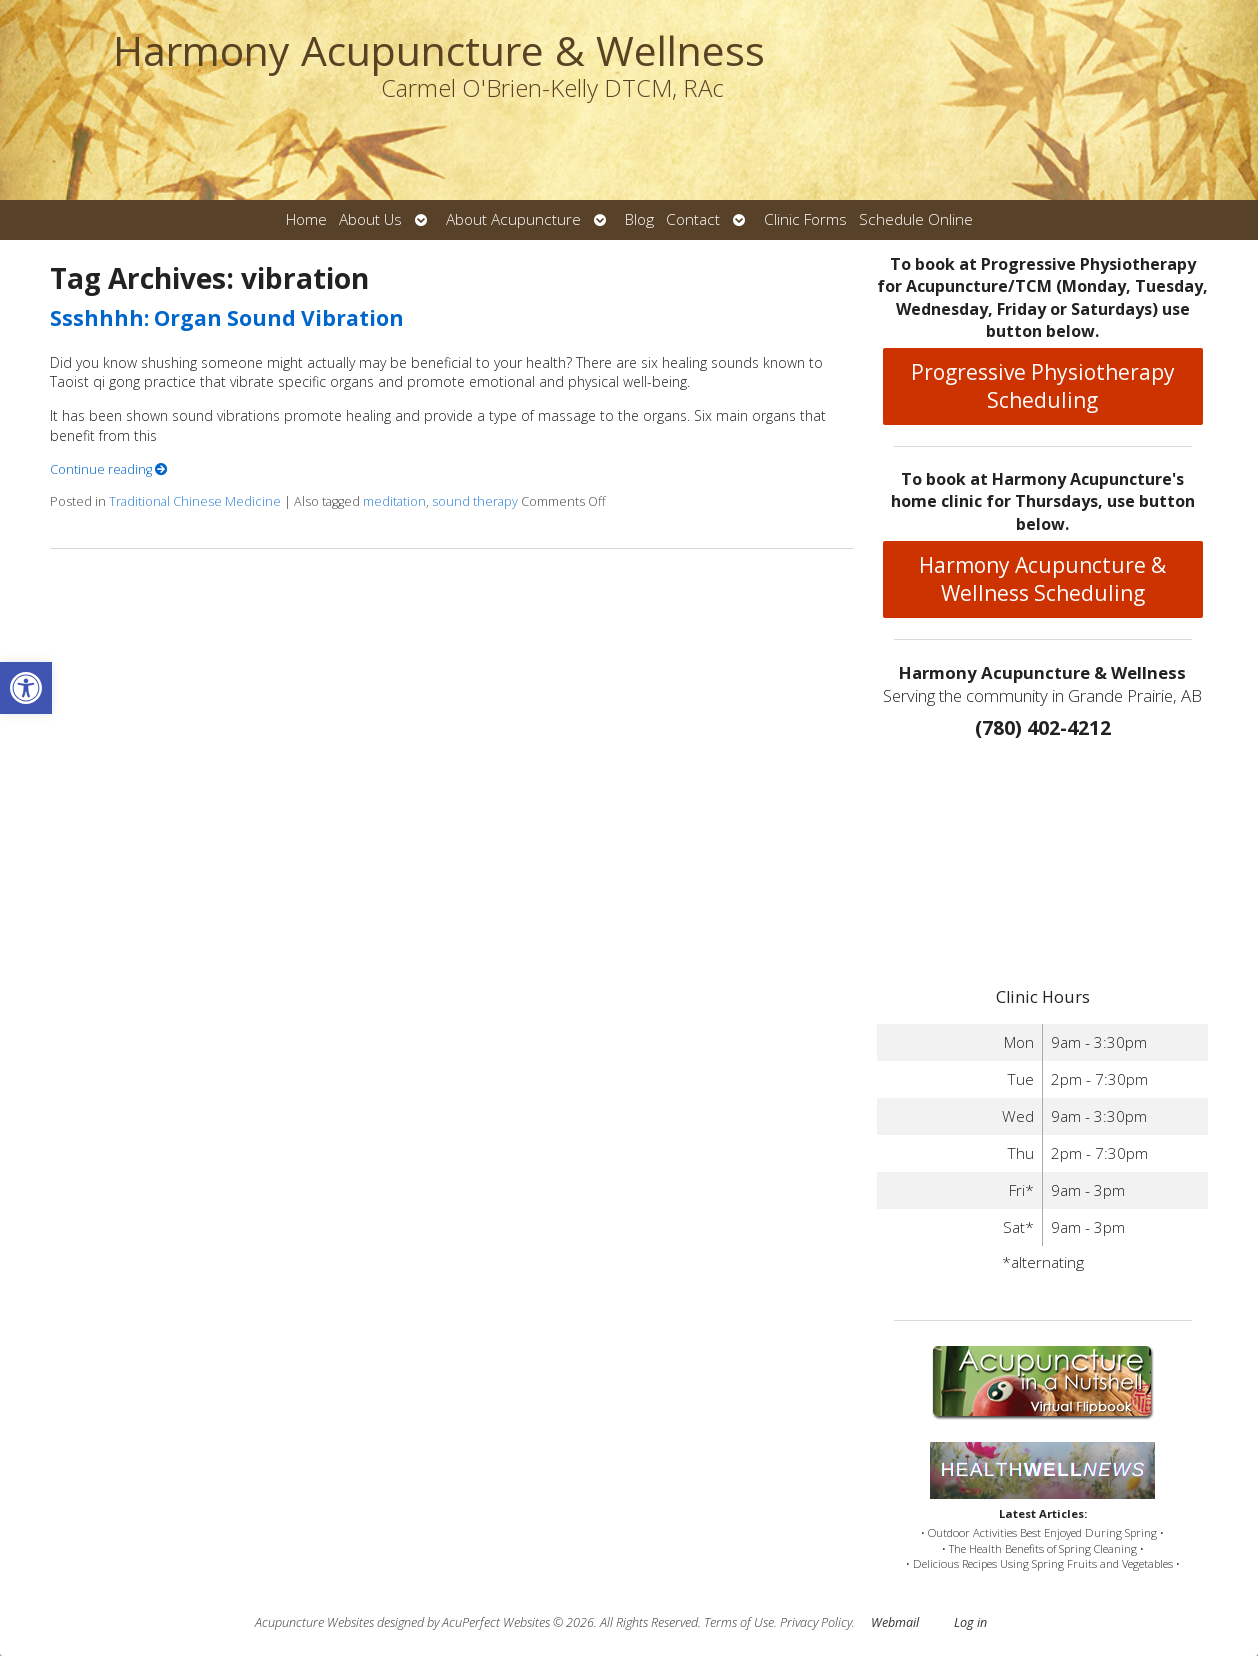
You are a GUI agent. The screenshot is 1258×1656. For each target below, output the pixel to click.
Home (306, 219)
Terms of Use (739, 1622)
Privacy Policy (816, 1622)
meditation (394, 501)
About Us (370, 219)
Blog (639, 219)
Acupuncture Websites (314, 1622)
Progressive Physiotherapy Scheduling (1043, 386)
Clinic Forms (805, 219)
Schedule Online (916, 219)
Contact (693, 219)
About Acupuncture (513, 219)
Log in (970, 1622)
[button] (26, 688)
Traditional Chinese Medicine (195, 501)
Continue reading (109, 469)
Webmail (895, 1622)
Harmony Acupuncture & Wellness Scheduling (1042, 579)
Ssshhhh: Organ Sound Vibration (227, 318)
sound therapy (475, 501)
